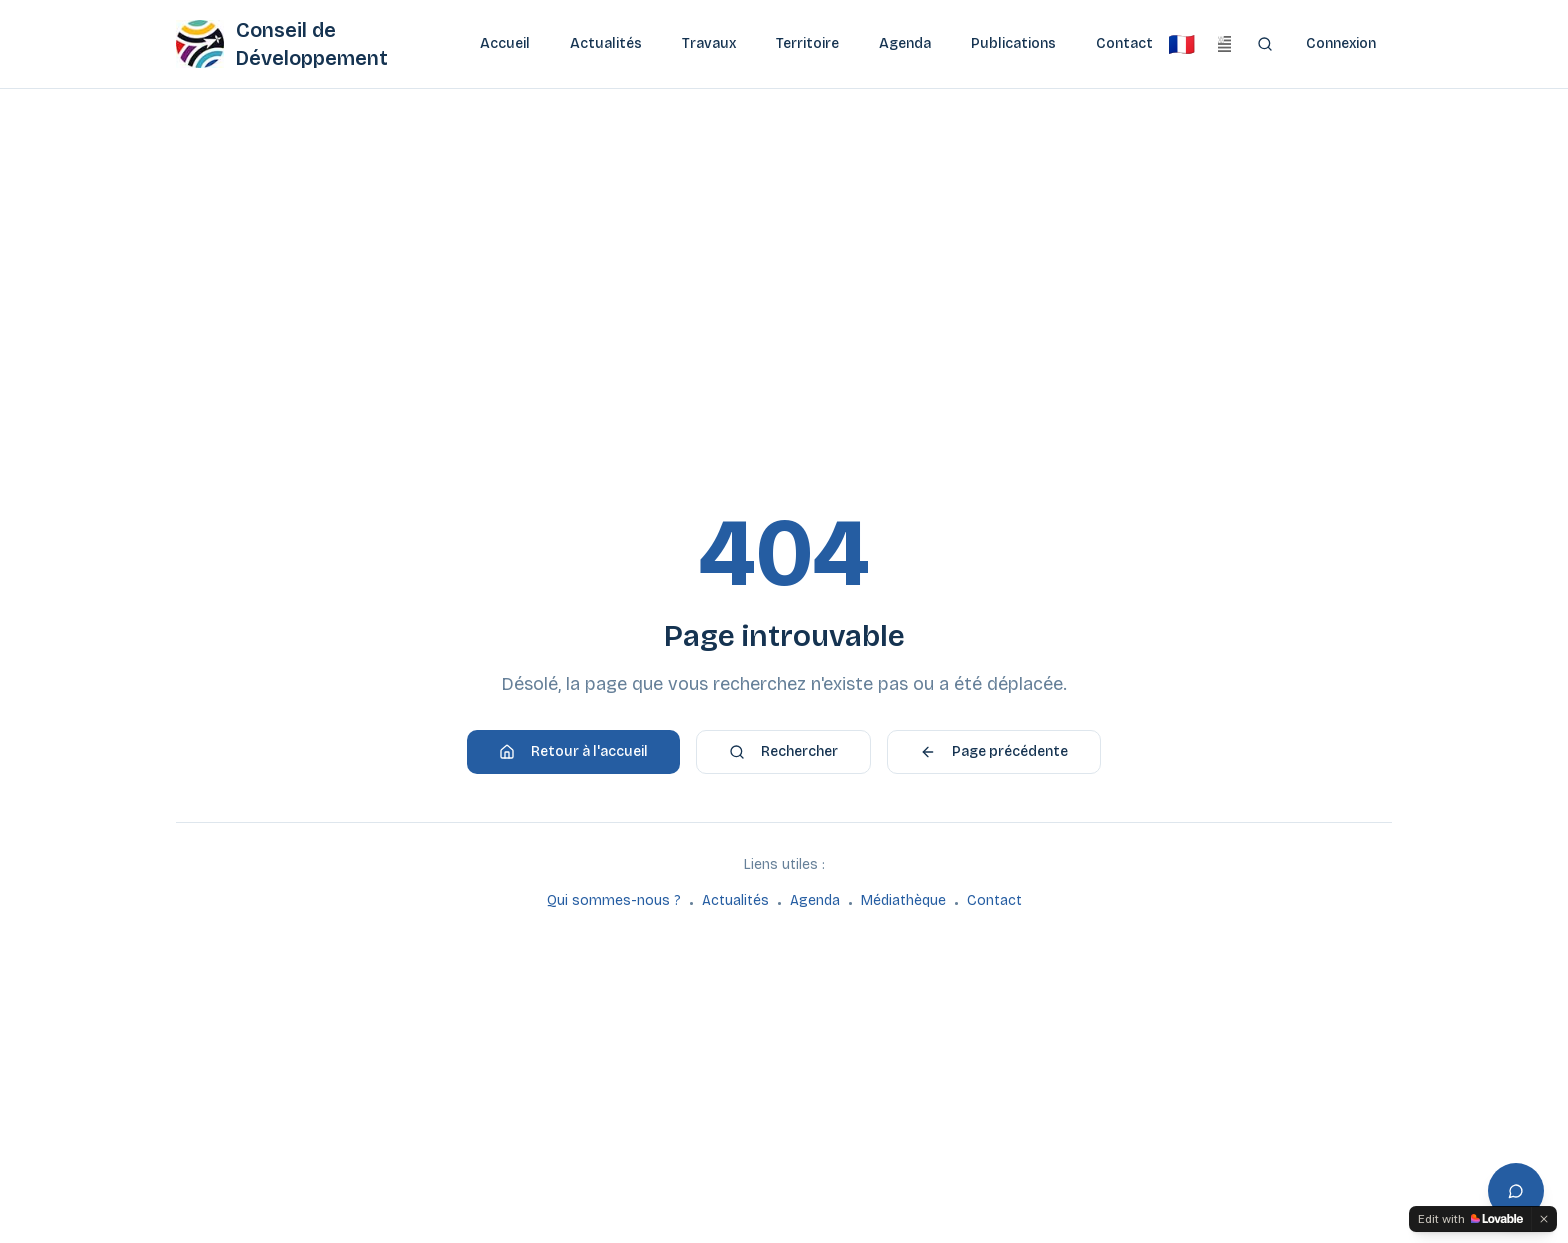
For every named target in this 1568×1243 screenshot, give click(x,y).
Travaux (709, 43)
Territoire (807, 43)
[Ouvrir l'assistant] (1516, 1191)
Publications (1013, 43)
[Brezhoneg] (1224, 44)
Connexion (1341, 43)
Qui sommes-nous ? (614, 900)
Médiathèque (903, 900)
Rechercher (783, 751)
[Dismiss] (1544, 1219)
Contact (1124, 43)
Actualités (606, 43)
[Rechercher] (1264, 44)
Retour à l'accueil (573, 751)
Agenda (905, 43)
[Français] (1181, 44)
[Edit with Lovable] (1470, 1219)
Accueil (505, 43)
